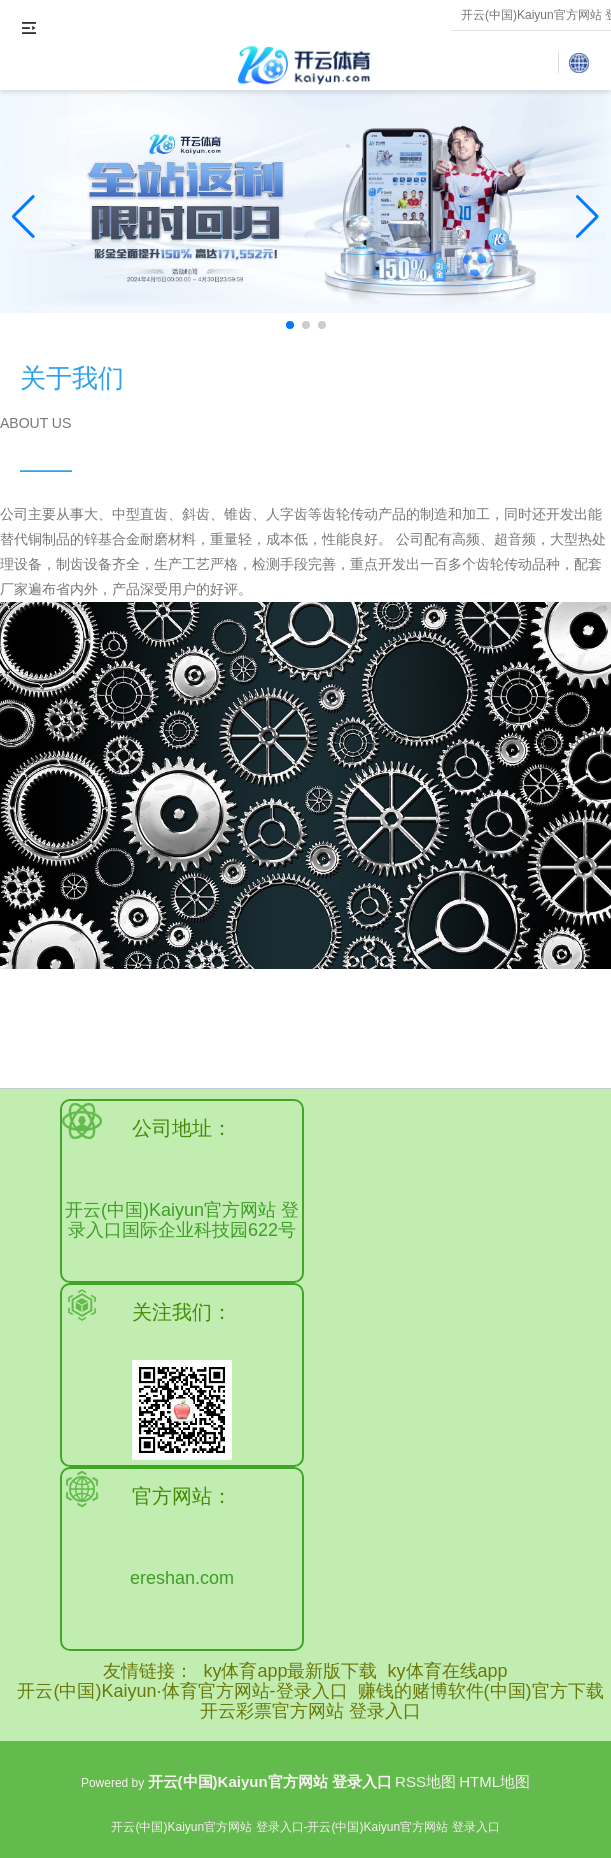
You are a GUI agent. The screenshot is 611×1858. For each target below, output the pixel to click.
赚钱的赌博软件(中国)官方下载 (481, 1691)
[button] (587, 217)
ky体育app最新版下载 (290, 1671)
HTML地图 (494, 1781)
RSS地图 (425, 1781)
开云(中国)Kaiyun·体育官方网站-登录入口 (182, 1691)
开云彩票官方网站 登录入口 (310, 1711)
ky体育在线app (448, 1671)
